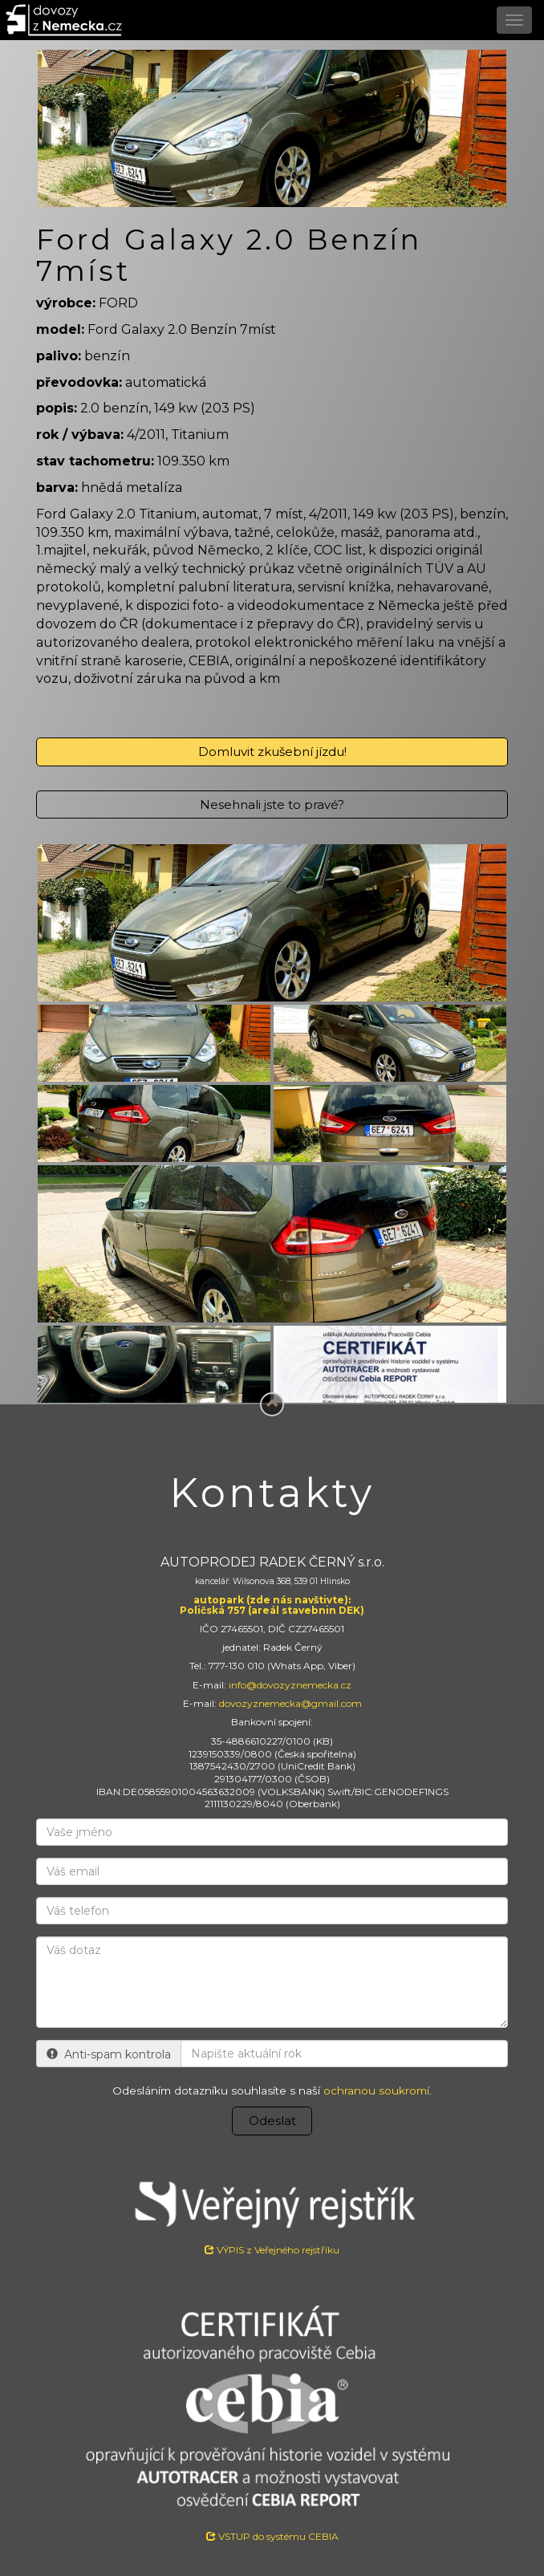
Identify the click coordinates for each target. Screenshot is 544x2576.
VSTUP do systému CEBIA (272, 2536)
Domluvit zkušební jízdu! (272, 751)
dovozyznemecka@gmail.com (290, 1703)
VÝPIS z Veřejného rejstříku (272, 2212)
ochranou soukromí (376, 2090)
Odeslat (272, 2120)
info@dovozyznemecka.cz (290, 1685)
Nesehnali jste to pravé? (272, 804)
